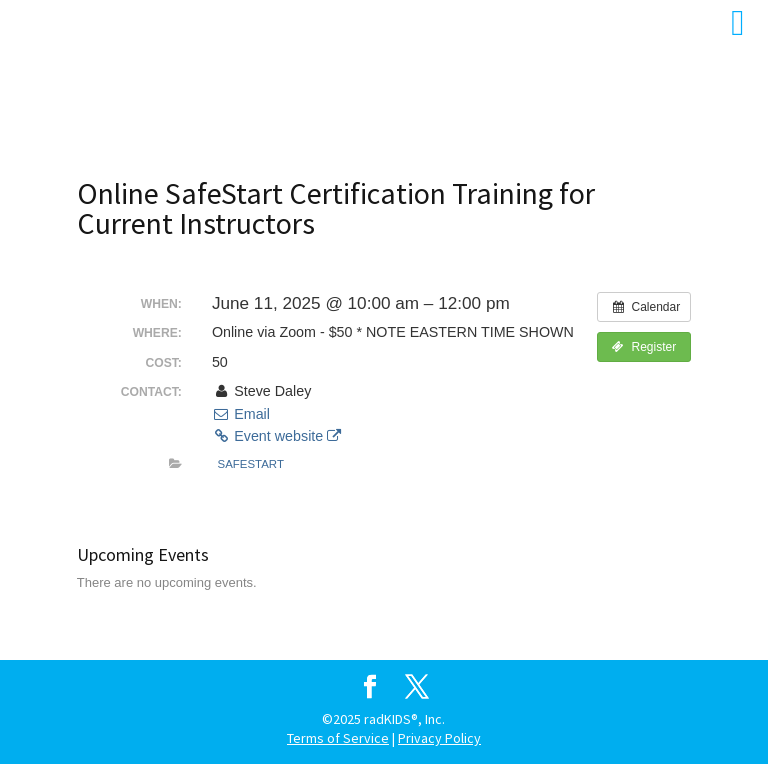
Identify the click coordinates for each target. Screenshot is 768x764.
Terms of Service (338, 738)
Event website (276, 436)
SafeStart (251, 464)
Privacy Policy (439, 738)
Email (241, 414)
